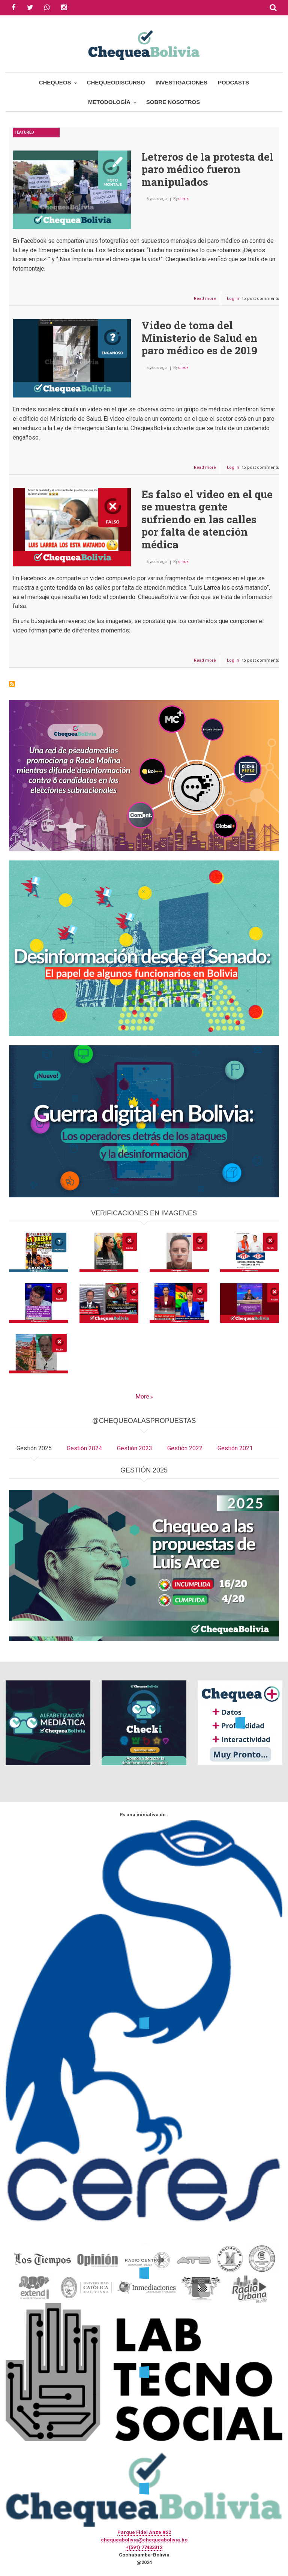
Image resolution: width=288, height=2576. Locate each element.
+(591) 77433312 (144, 2547)
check (183, 199)
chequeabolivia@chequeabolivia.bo (144, 2540)
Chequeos (55, 82)
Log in (233, 298)
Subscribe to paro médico (12, 684)
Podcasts (233, 82)
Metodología (109, 102)
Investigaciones (181, 82)
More (142, 1396)
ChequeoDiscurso (116, 82)
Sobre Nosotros (173, 102)
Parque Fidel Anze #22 (144, 2532)
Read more (207, 300)
